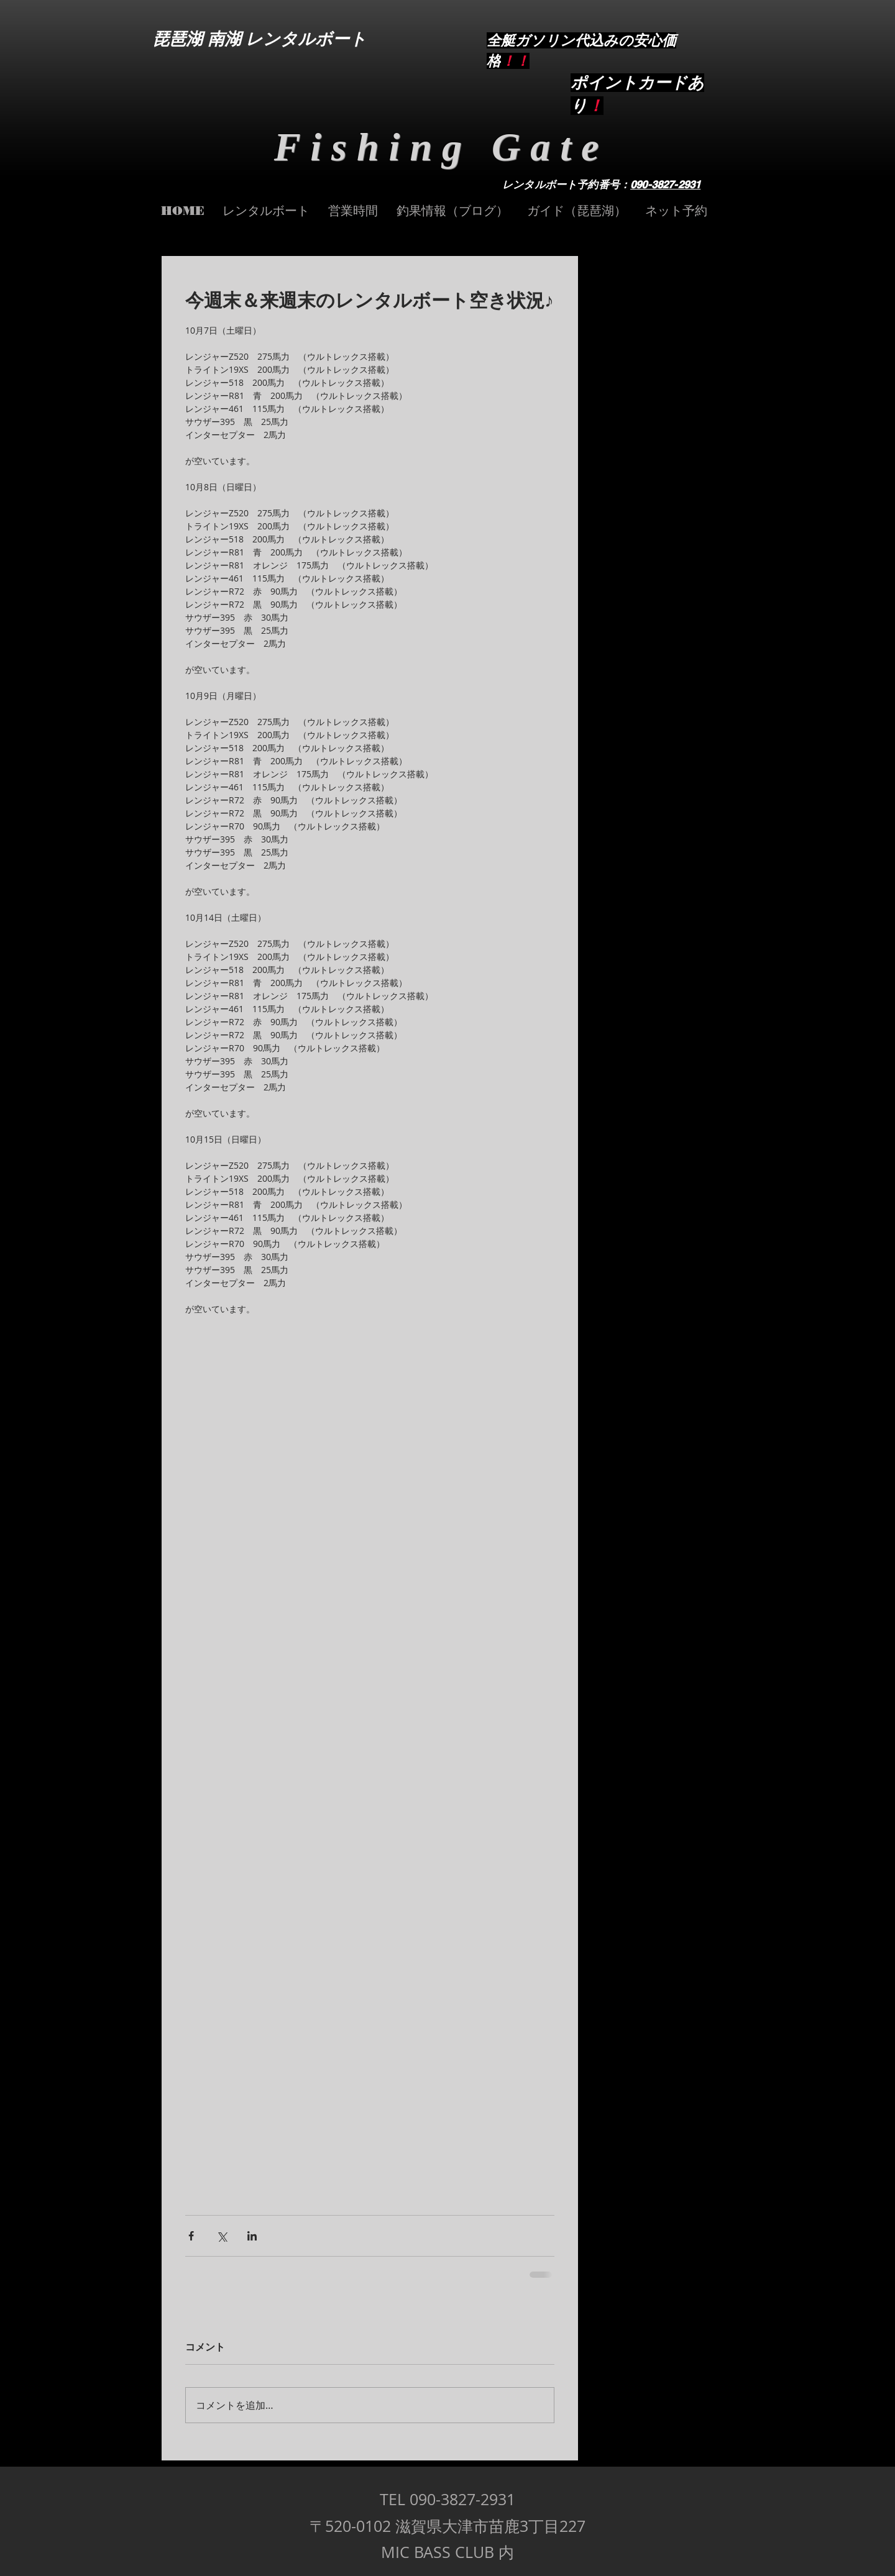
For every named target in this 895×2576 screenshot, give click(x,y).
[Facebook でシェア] (191, 2236)
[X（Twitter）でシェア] (221, 2236)
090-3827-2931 (665, 184)
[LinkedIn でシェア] (252, 2236)
